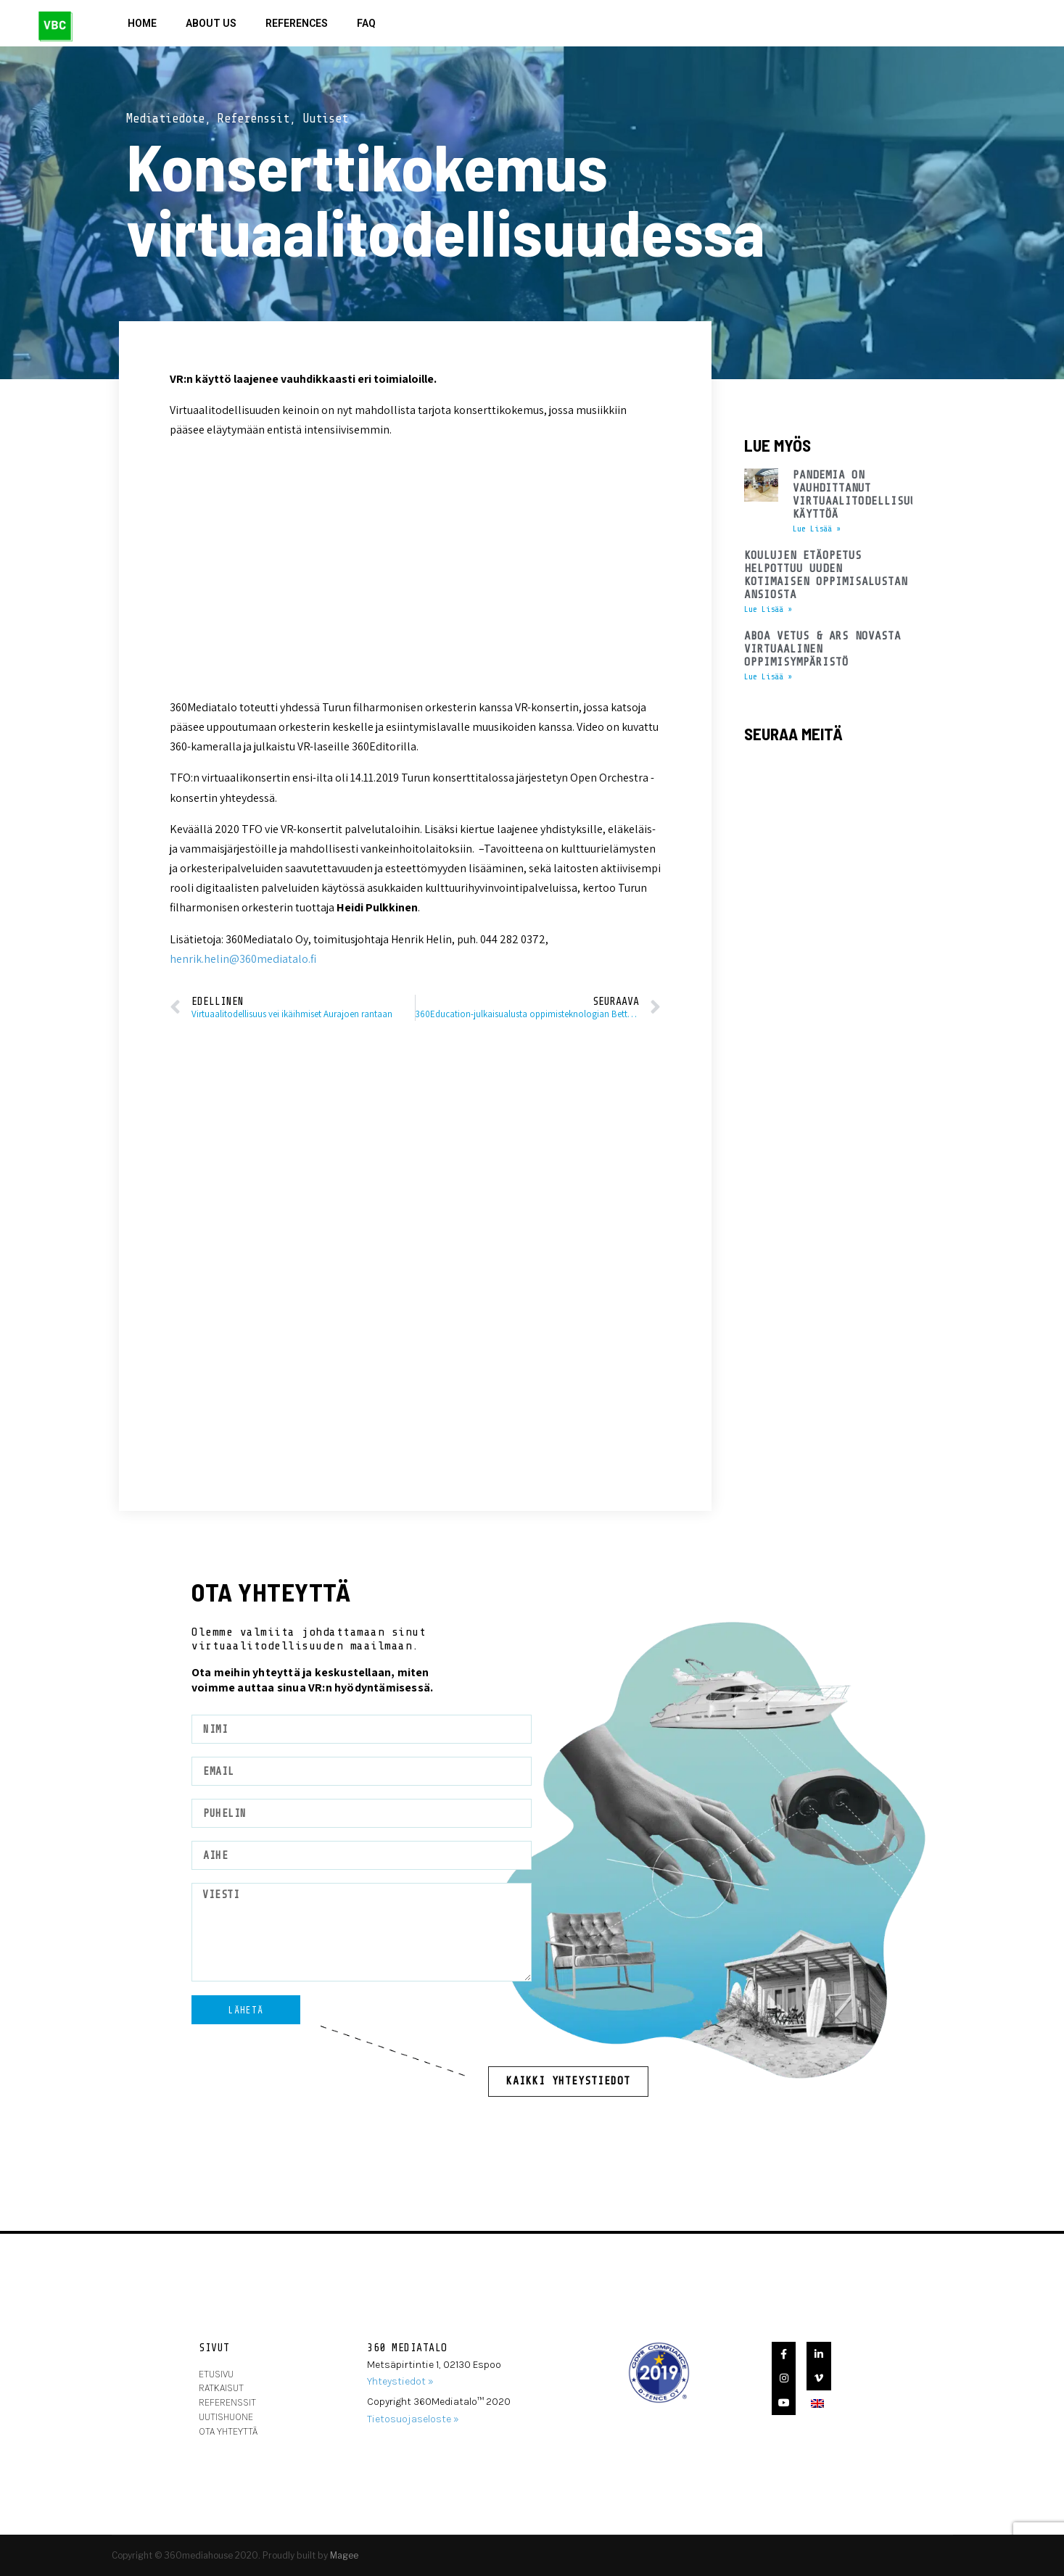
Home (142, 23)
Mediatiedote (165, 118)
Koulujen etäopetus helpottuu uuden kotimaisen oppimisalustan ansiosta (825, 575)
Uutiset (325, 118)
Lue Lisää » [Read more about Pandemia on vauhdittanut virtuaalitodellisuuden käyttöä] (817, 528)
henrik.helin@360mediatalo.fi (243, 958)
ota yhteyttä (228, 2431)
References (296, 23)
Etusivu (216, 2374)
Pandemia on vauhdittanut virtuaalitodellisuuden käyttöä (864, 494)
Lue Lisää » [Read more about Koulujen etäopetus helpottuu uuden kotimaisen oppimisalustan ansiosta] (768, 609)
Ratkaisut (221, 2388)
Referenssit (253, 118)
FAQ (366, 23)
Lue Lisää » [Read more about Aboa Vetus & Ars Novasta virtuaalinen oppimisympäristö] (768, 676)
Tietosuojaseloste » (413, 2419)
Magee (344, 2555)
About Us (211, 23)
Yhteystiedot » (400, 2381)
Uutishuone (226, 2417)
